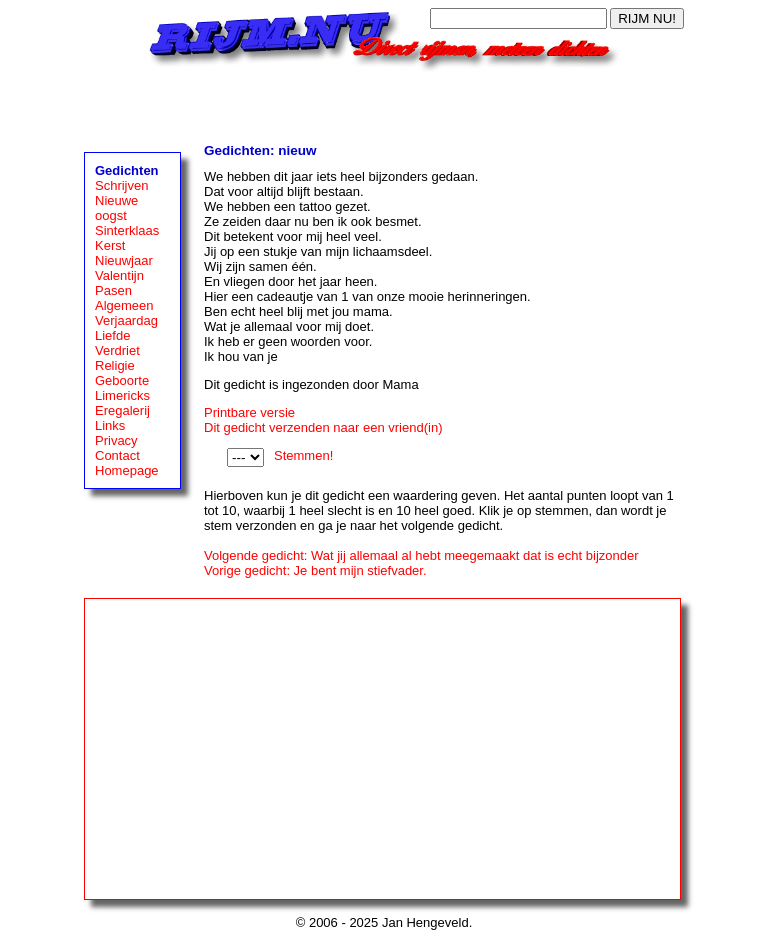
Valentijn (119, 275)
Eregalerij (122, 410)
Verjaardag (126, 320)
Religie (115, 365)
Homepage (127, 470)
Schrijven (121, 185)
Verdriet (117, 350)
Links (110, 425)
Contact (117, 455)
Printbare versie (249, 412)
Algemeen (124, 305)
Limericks (122, 395)
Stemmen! (303, 455)
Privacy (116, 440)
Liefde (112, 335)
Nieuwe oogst (116, 208)
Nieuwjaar (124, 260)
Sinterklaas (127, 230)
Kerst (110, 245)
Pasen (113, 290)
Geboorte (122, 380)
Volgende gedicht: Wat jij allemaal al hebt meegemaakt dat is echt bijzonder (421, 555)
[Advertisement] (384, 102)
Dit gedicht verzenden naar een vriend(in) (323, 427)
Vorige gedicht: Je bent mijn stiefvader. (315, 570)
